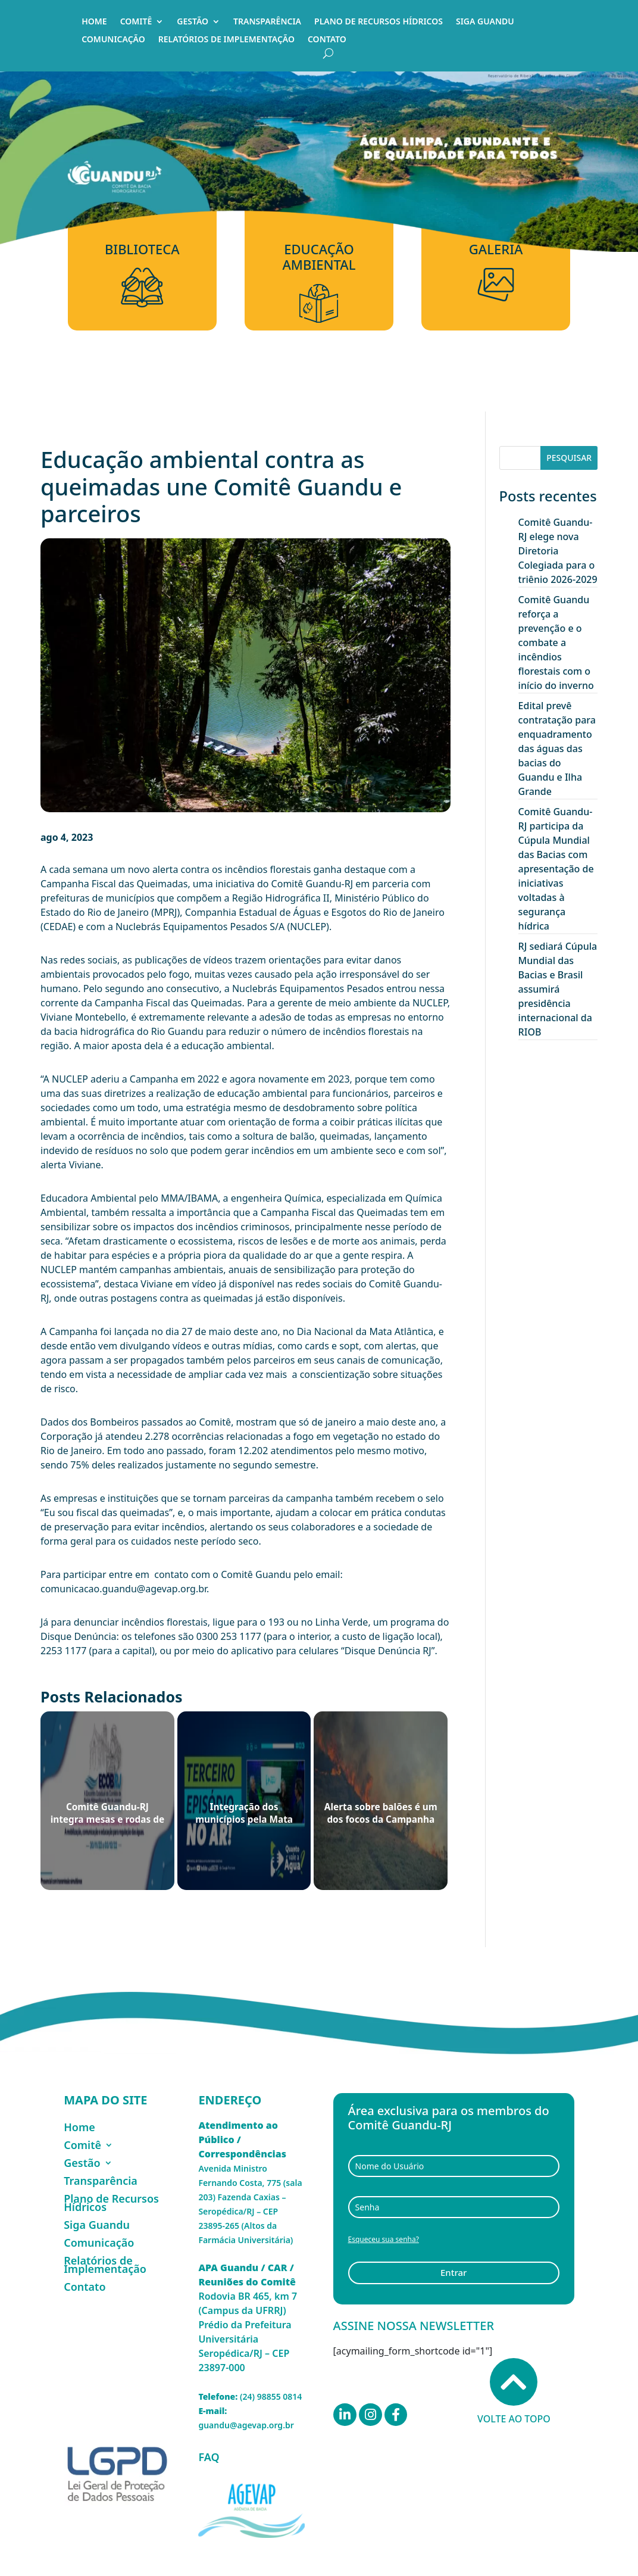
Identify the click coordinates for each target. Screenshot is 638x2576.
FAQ (208, 2457)
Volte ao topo (514, 2391)
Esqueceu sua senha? (383, 2239)
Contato (327, 40)
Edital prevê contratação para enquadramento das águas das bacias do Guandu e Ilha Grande (557, 748)
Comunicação (113, 40)
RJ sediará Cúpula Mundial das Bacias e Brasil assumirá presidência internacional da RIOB (558, 989)
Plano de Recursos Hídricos (378, 22)
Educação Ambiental (318, 256)
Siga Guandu (485, 22)
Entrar (453, 2272)
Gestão (192, 22)
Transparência (267, 22)
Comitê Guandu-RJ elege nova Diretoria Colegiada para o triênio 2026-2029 (558, 551)
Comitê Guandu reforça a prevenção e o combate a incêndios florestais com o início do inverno (556, 642)
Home (94, 22)
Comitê (136, 22)
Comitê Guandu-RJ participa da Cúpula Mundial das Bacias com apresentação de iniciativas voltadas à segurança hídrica (556, 869)
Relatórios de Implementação (226, 40)
